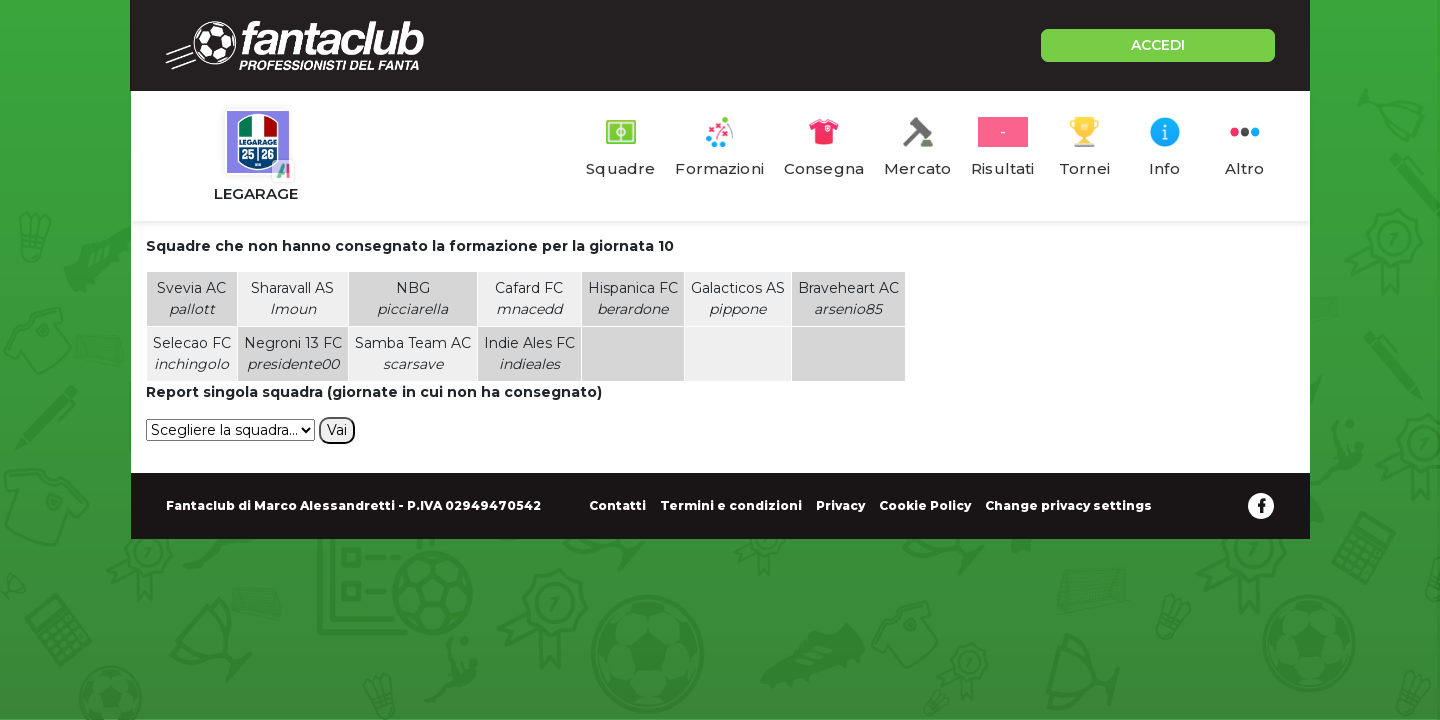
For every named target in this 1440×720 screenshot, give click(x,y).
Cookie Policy (925, 505)
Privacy (840, 505)
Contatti (617, 505)
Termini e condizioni (731, 505)
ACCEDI (1158, 45)
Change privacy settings (1068, 505)
